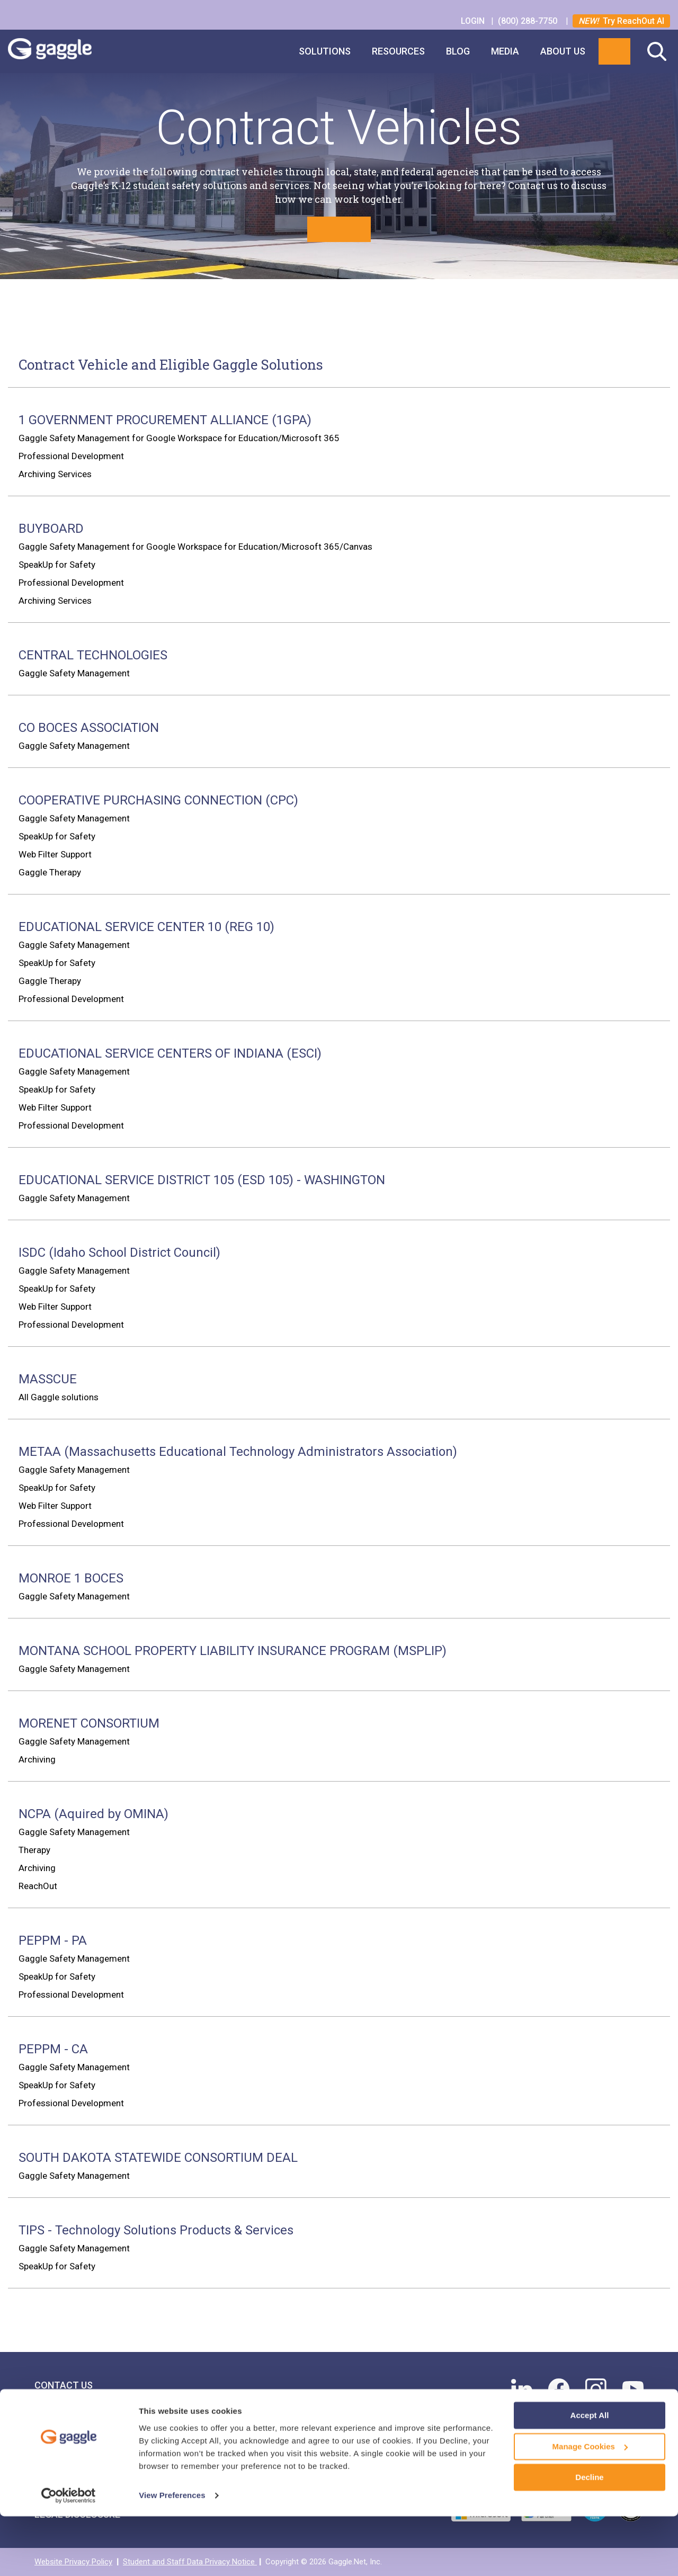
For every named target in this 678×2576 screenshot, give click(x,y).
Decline (589, 2537)
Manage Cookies (590, 2506)
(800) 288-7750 (528, 21)
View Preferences (172, 2555)
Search (656, 51)
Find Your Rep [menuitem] (67, 2417)
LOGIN (474, 21)
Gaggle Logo (60, 51)
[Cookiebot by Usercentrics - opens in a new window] (68, 2555)
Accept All (589, 2475)
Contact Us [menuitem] (63, 2385)
